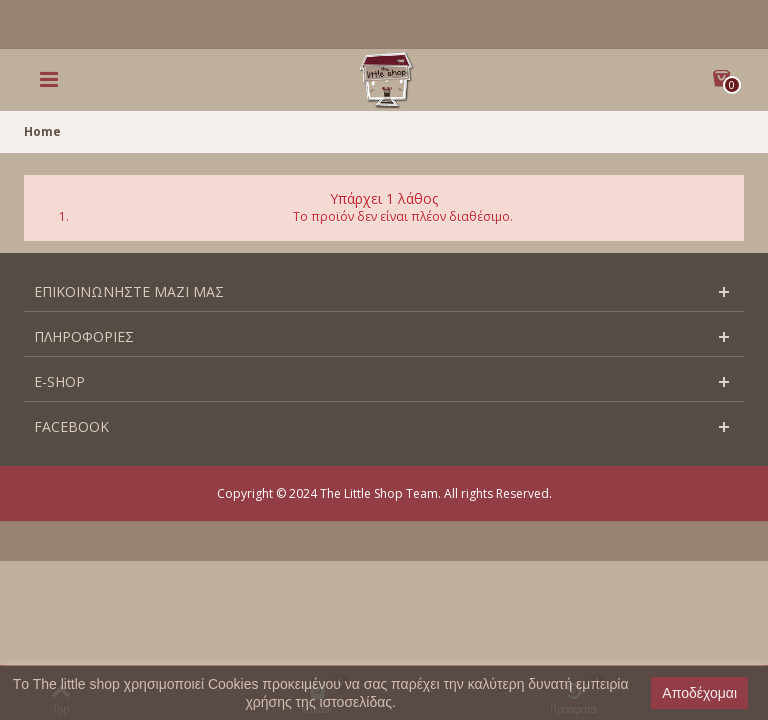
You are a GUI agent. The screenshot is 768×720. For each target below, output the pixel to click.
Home (42, 131)
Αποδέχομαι (699, 693)
